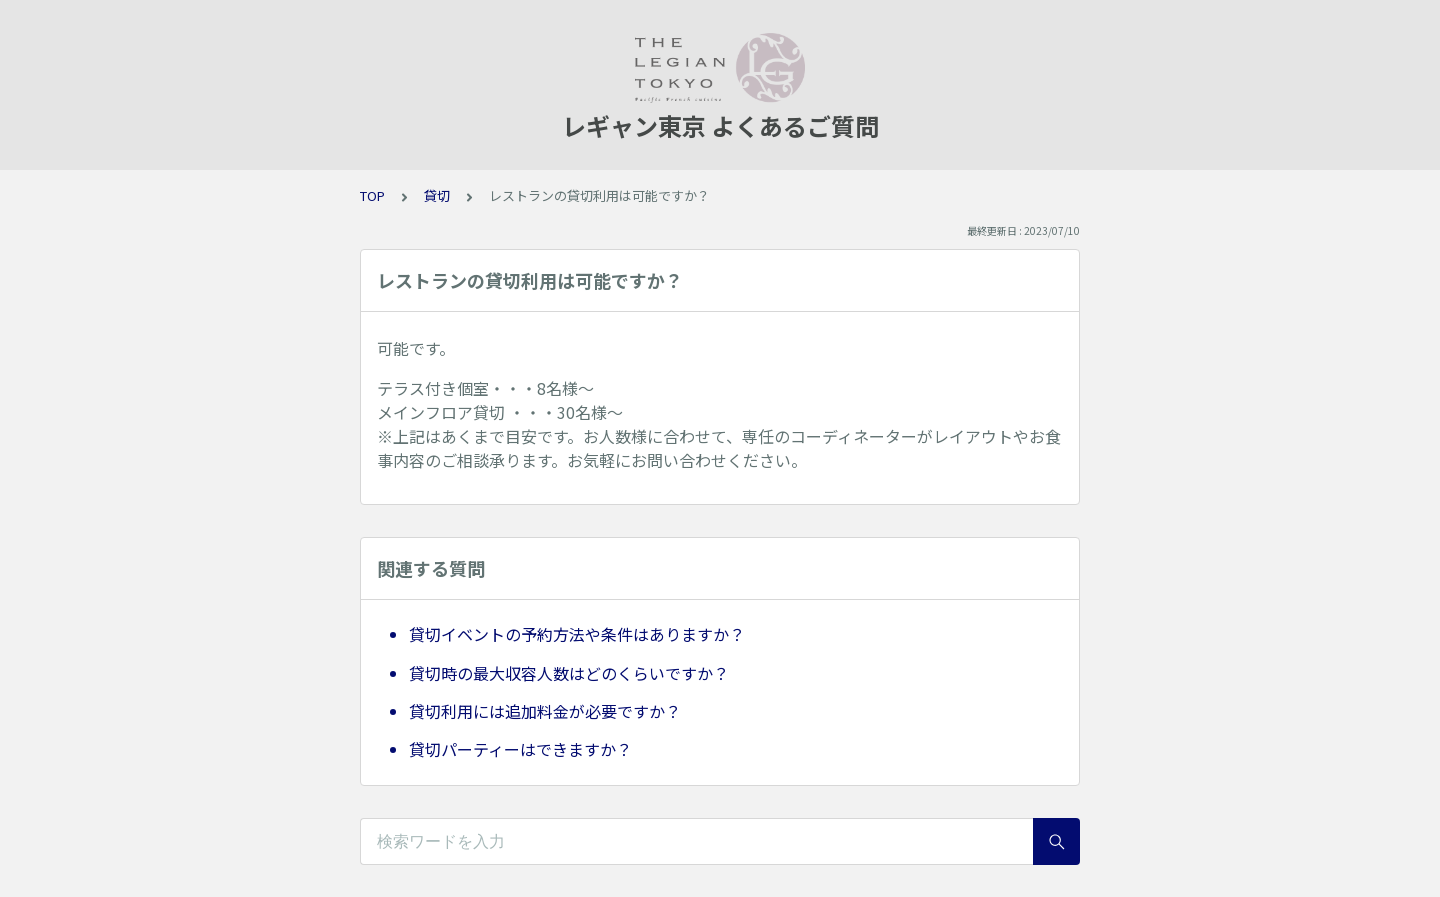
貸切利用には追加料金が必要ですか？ (545, 711)
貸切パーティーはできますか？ (520, 749)
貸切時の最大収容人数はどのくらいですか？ (569, 673)
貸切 (437, 195)
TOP (372, 195)
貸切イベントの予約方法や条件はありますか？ (577, 634)
